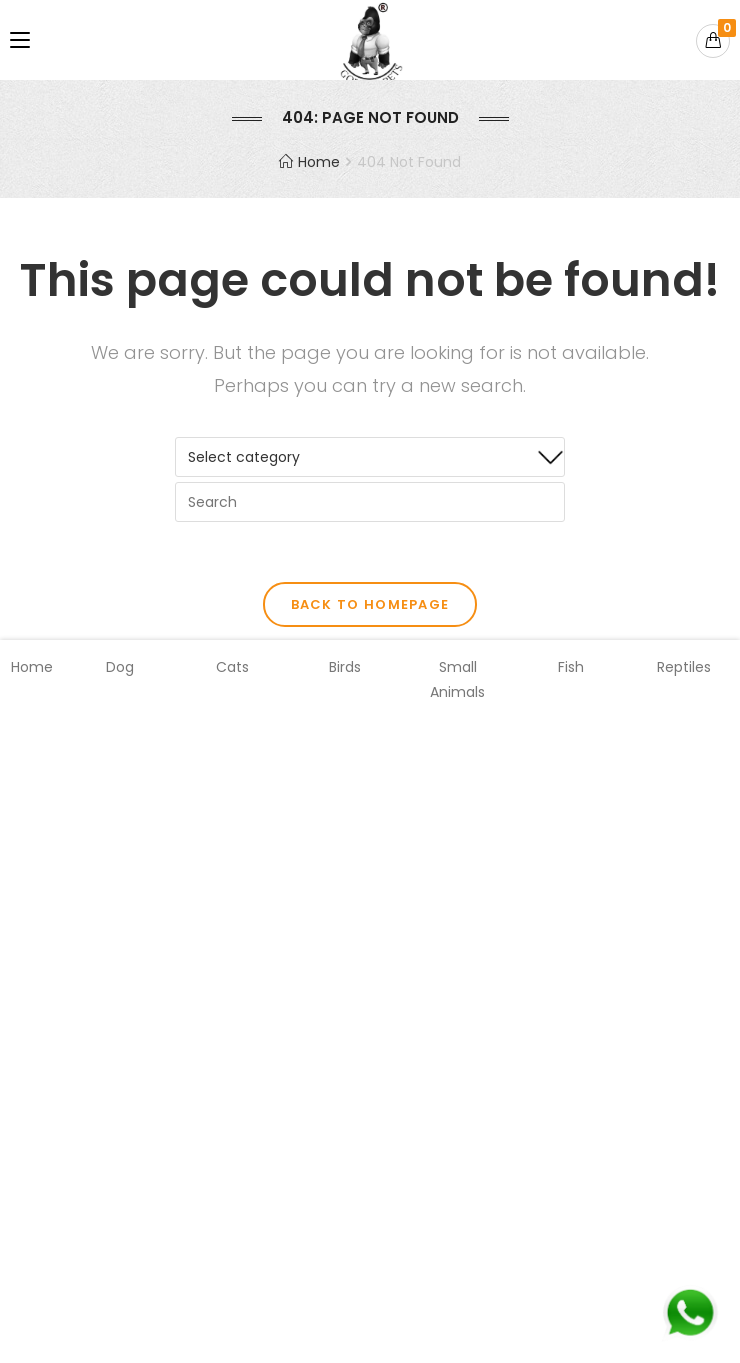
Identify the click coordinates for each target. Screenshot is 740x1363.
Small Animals (457, 679)
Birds (345, 667)
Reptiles (684, 667)
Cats (232, 667)
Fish (571, 667)
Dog (120, 667)
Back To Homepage (370, 604)
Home (32, 667)
